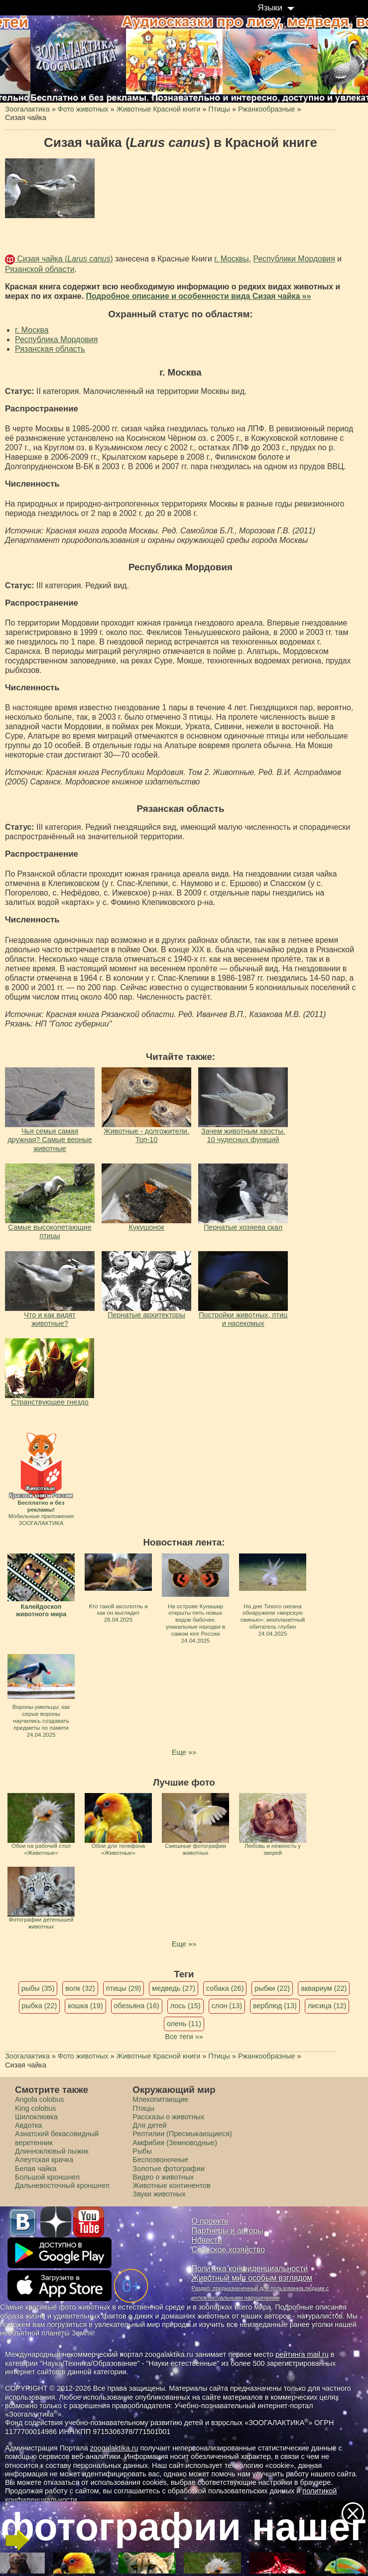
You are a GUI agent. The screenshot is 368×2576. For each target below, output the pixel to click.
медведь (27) (173, 1988)
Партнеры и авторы (227, 2230)
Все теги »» (184, 2037)
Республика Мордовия (56, 339)
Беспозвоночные (160, 2160)
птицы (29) (123, 1988)
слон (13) (227, 2006)
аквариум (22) (324, 1988)
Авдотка (28, 2125)
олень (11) (184, 2024)
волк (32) (80, 1988)
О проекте (210, 2221)
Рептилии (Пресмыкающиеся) (182, 2134)
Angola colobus (39, 2099)
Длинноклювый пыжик (52, 2151)
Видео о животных (163, 2177)
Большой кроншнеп (47, 2177)
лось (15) (185, 2006)
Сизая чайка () (64, 259)
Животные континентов (171, 2186)
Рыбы (142, 2151)
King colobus (35, 2108)
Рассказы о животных (168, 2117)
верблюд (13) (275, 2006)
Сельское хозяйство (228, 2249)
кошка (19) (85, 2006)
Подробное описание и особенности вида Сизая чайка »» (198, 296)
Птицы (143, 2108)
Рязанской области (40, 269)
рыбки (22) (272, 1988)
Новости (207, 2240)
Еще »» (184, 1752)
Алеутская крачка (44, 2160)
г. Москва (31, 330)
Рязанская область (50, 349)
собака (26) (225, 1988)
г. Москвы (231, 259)
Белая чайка (35, 2169)
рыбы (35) (38, 1988)
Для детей (149, 2125)
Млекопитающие (160, 2099)
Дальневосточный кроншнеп (62, 2186)
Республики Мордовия (294, 259)
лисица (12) (327, 2006)
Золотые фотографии (168, 2169)
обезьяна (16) (136, 2006)
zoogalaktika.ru (114, 2448)
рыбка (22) (39, 2006)
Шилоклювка (36, 2117)
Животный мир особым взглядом (252, 2278)
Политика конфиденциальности (250, 2268)
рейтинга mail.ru (302, 2354)
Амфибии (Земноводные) (174, 2143)
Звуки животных (158, 2194)
